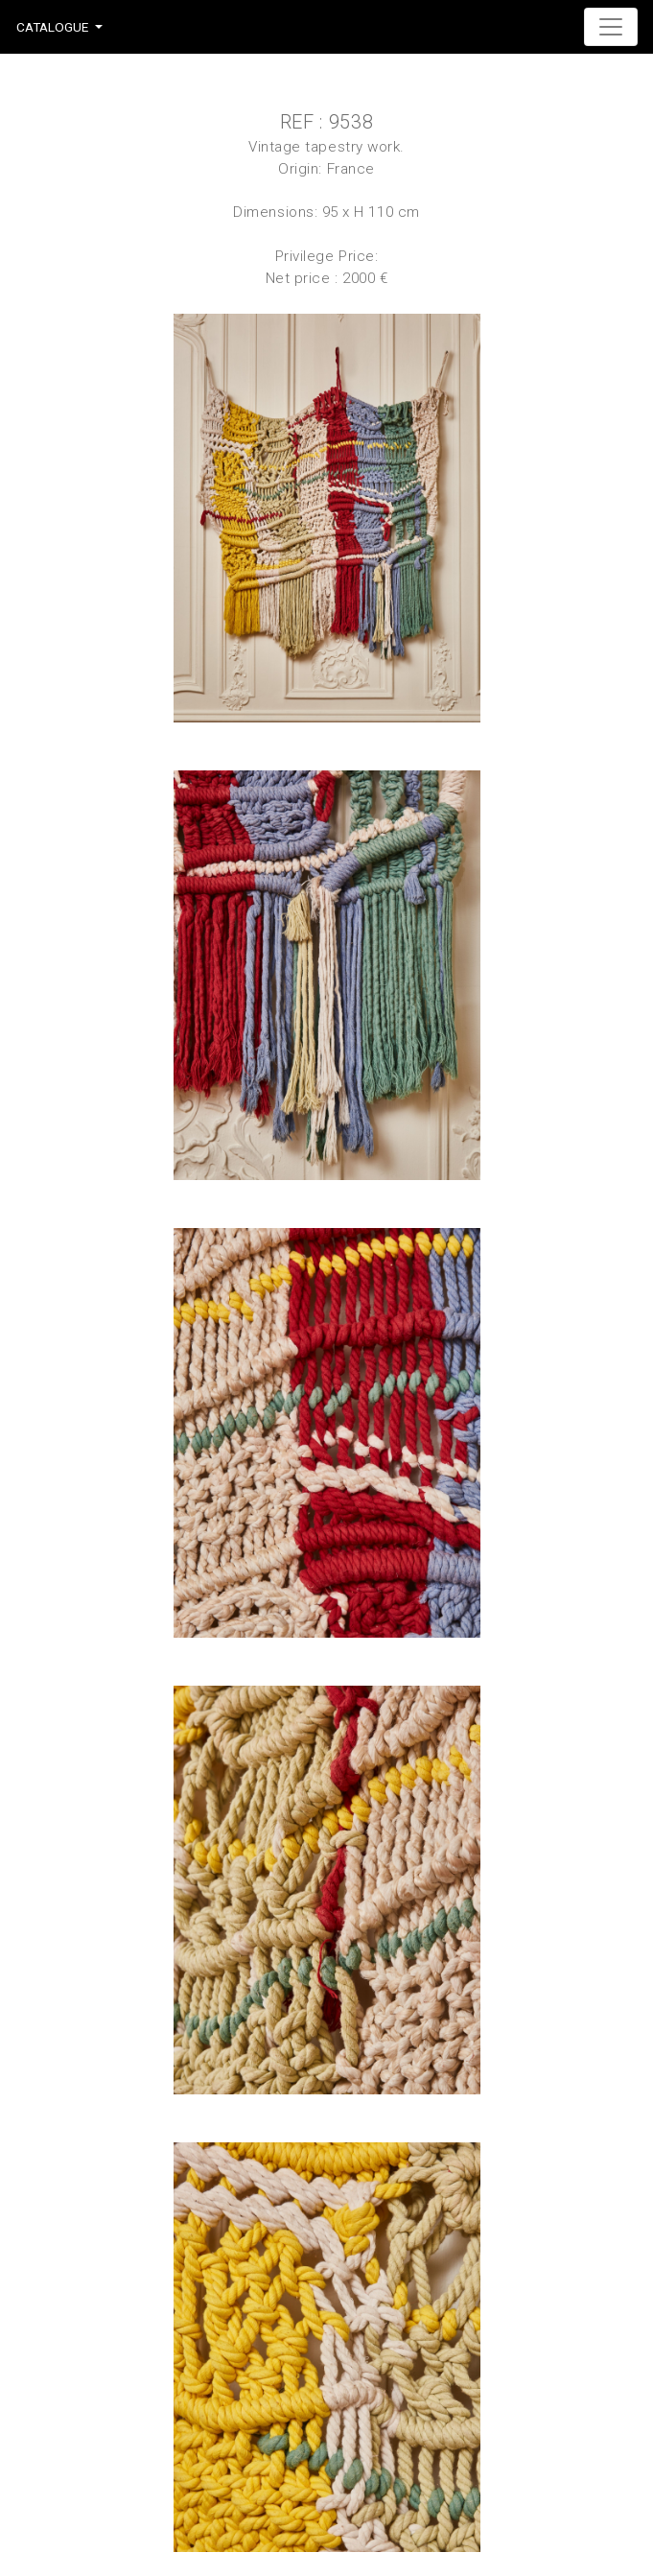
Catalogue (52, 27)
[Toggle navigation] (611, 27)
